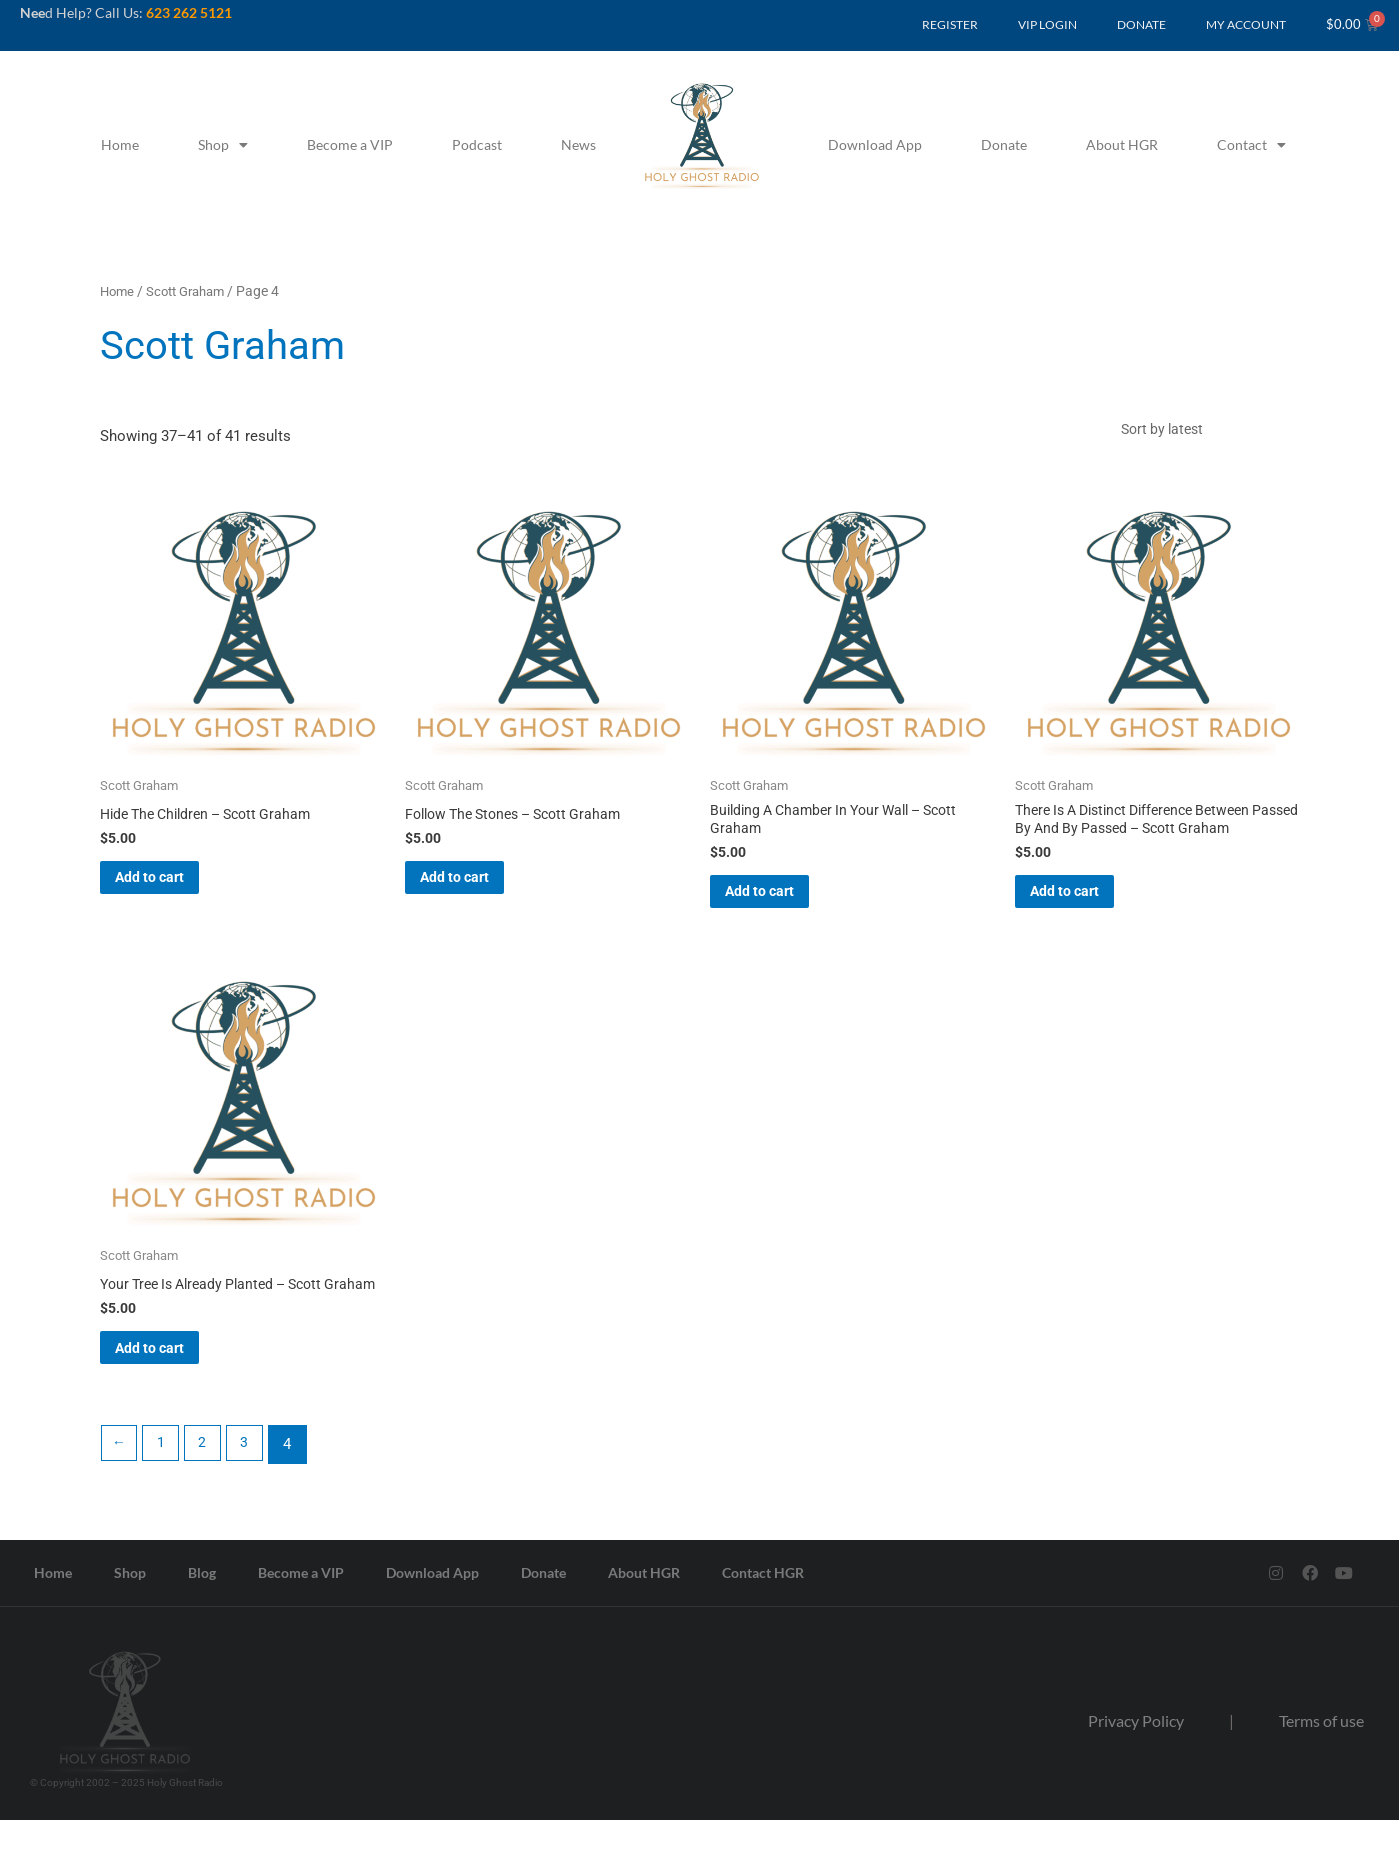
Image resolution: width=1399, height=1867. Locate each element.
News (578, 144)
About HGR (1122, 144)
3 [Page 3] (254, 1491)
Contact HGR (763, 1619)
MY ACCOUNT (1246, 24)
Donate (1004, 144)
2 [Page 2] (209, 1491)
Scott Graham (192, 291)
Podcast (477, 144)
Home (120, 144)
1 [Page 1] (165, 1491)
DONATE (1141, 24)
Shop (223, 145)
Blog (202, 1619)
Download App (875, 144)
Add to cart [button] (177, 892)
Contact (1251, 145)
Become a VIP (350, 144)
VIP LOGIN (1047, 24)
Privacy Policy (1136, 1766)
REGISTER (950, 24)
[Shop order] (1204, 433)
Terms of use (1321, 1766)
